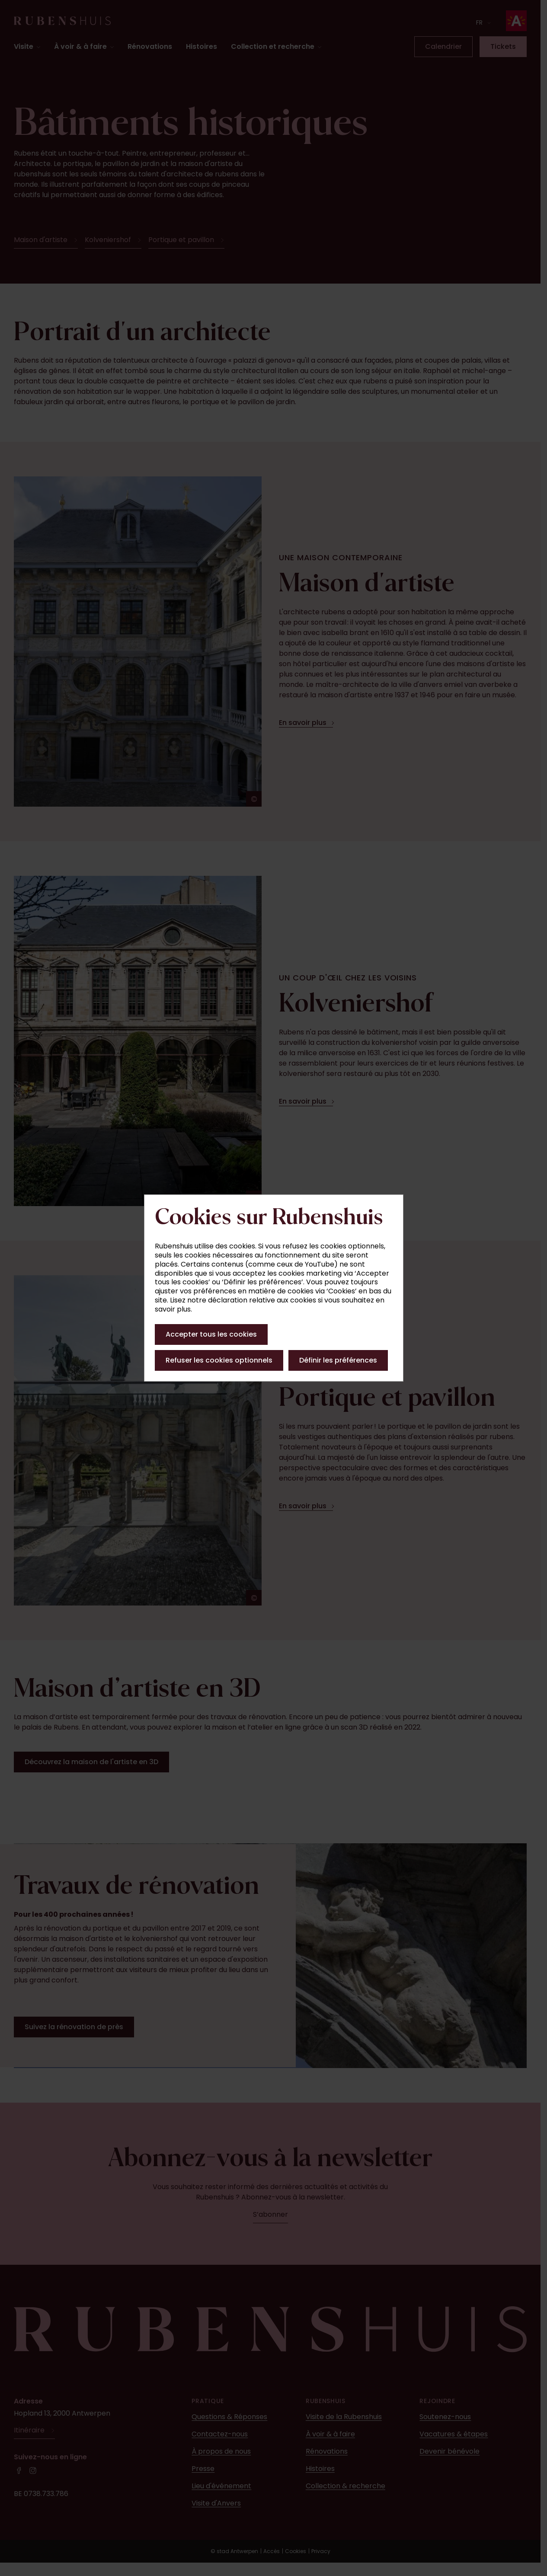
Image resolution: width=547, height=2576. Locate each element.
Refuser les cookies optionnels (219, 1360)
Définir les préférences (338, 1360)
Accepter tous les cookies (211, 1334)
